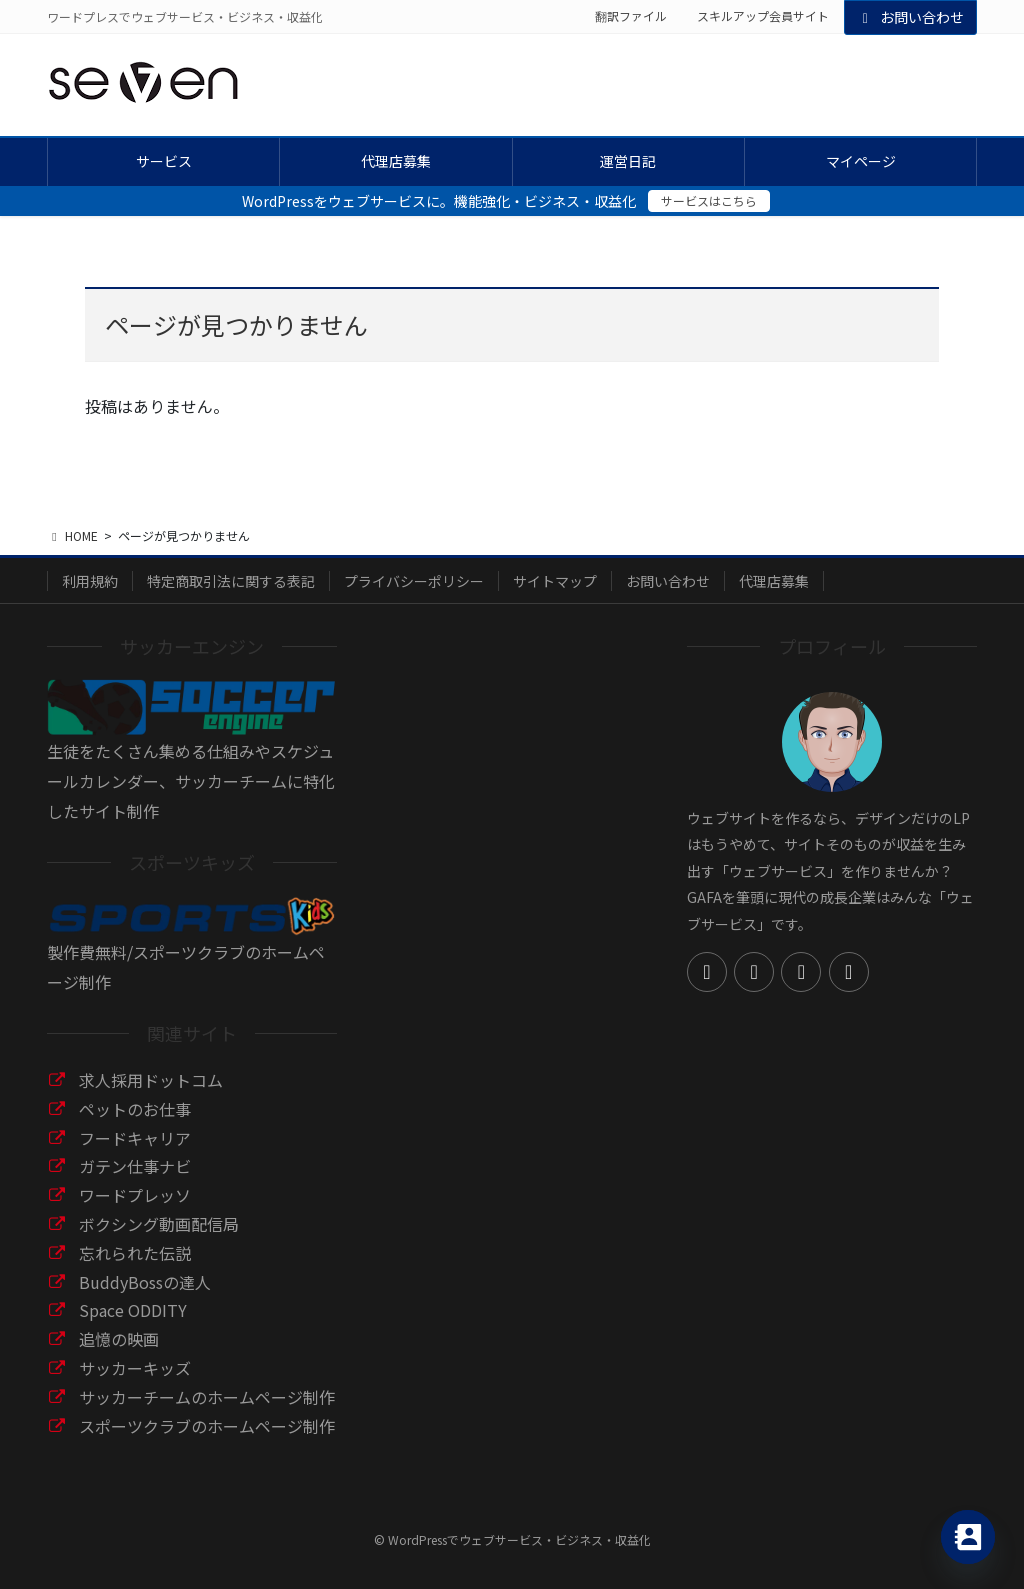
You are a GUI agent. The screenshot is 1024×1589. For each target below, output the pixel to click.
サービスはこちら (709, 200)
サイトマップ (555, 581)
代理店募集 (774, 581)
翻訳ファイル (631, 16)
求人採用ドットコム (151, 1080)
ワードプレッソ (135, 1195)
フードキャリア (135, 1138)
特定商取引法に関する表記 (231, 581)
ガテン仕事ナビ (135, 1166)
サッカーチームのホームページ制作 (207, 1397)
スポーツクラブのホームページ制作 (207, 1426)
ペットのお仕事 (135, 1109)
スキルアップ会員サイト (763, 16)
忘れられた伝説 (135, 1253)
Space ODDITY (133, 1310)
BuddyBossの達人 (145, 1282)
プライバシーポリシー (414, 581)
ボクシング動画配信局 (159, 1224)
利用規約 (90, 581)
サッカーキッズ (135, 1368)
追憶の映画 (119, 1339)
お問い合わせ (911, 17)
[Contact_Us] (968, 1537)
